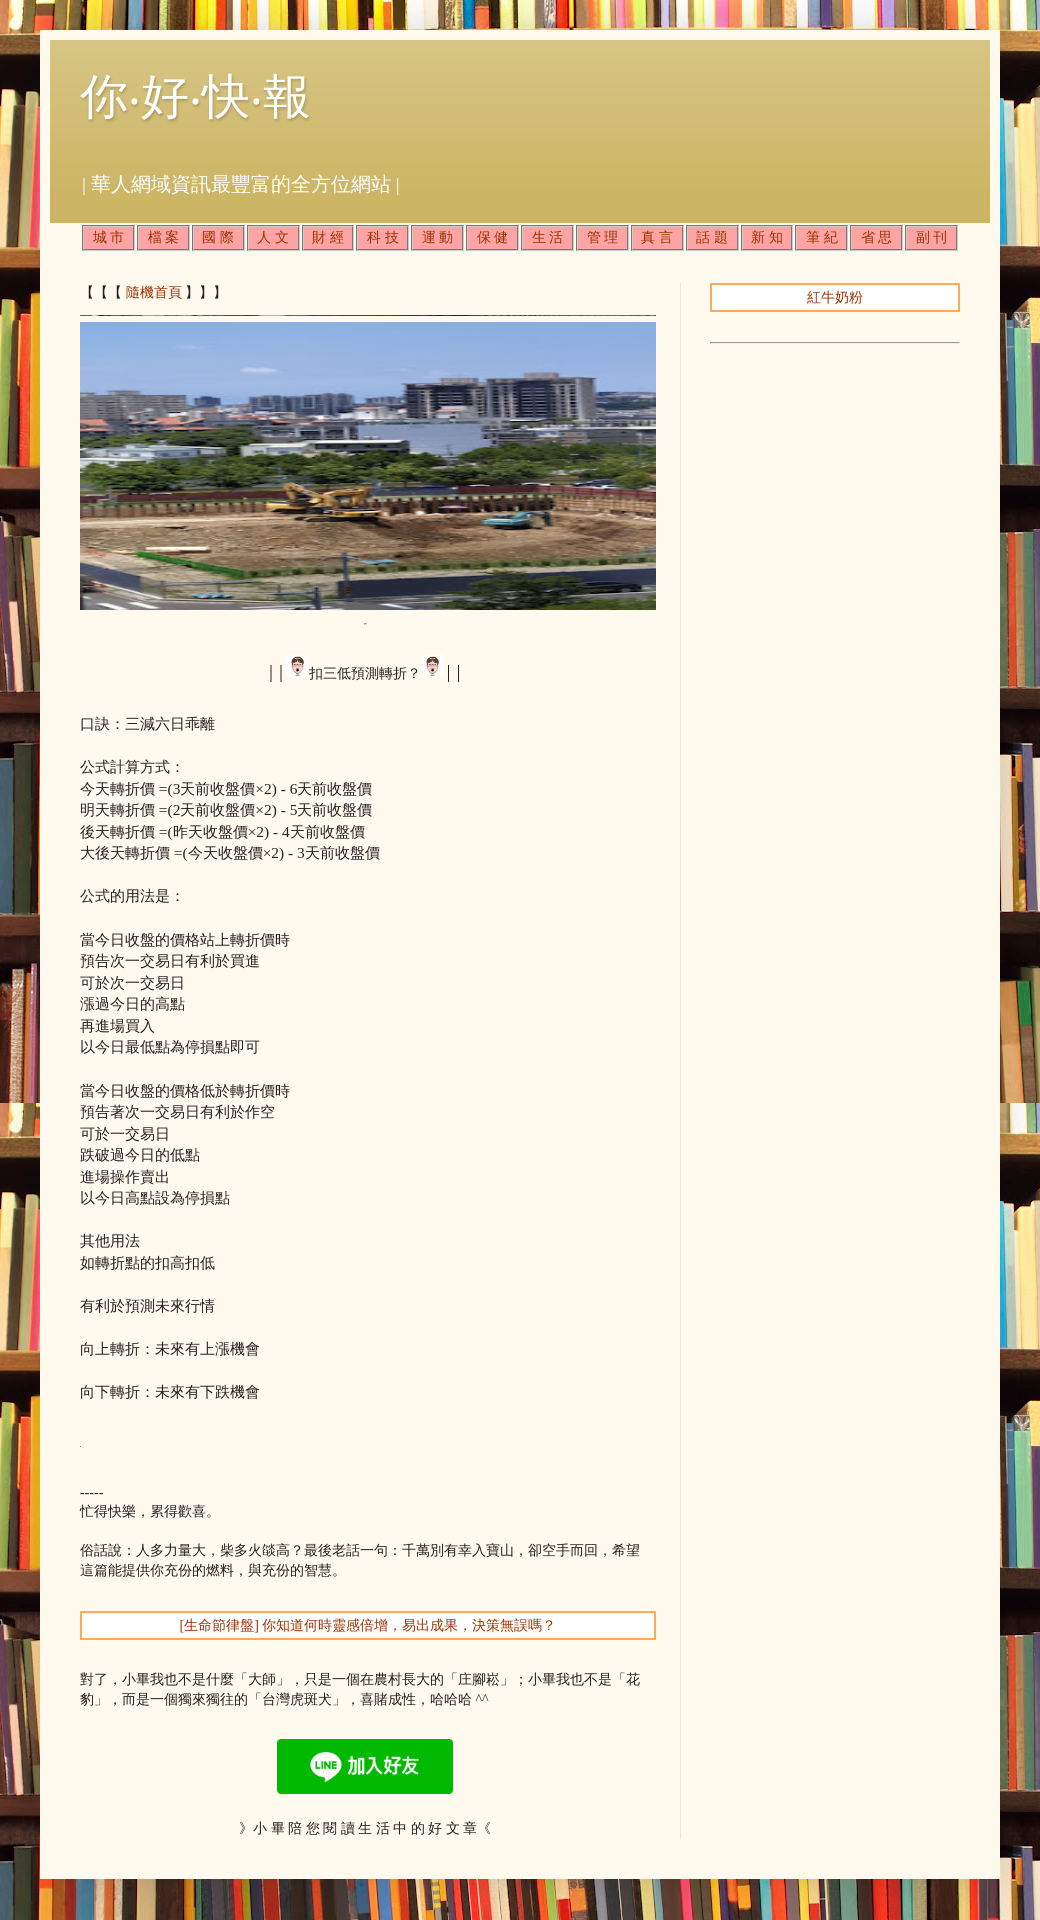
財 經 (328, 237)
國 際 (218, 237)
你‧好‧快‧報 (195, 96)
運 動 (438, 237)
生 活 (548, 237)
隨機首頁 (154, 292)
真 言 (657, 237)
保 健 (493, 237)
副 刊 (932, 237)
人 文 (273, 237)
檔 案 (164, 237)
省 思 (877, 237)
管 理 (603, 237)
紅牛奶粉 (835, 297)
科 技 (383, 237)
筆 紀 (822, 237)
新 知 (767, 237)
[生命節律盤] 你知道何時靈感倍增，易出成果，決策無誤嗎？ (368, 1625)
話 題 (712, 237)
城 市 (109, 237)
